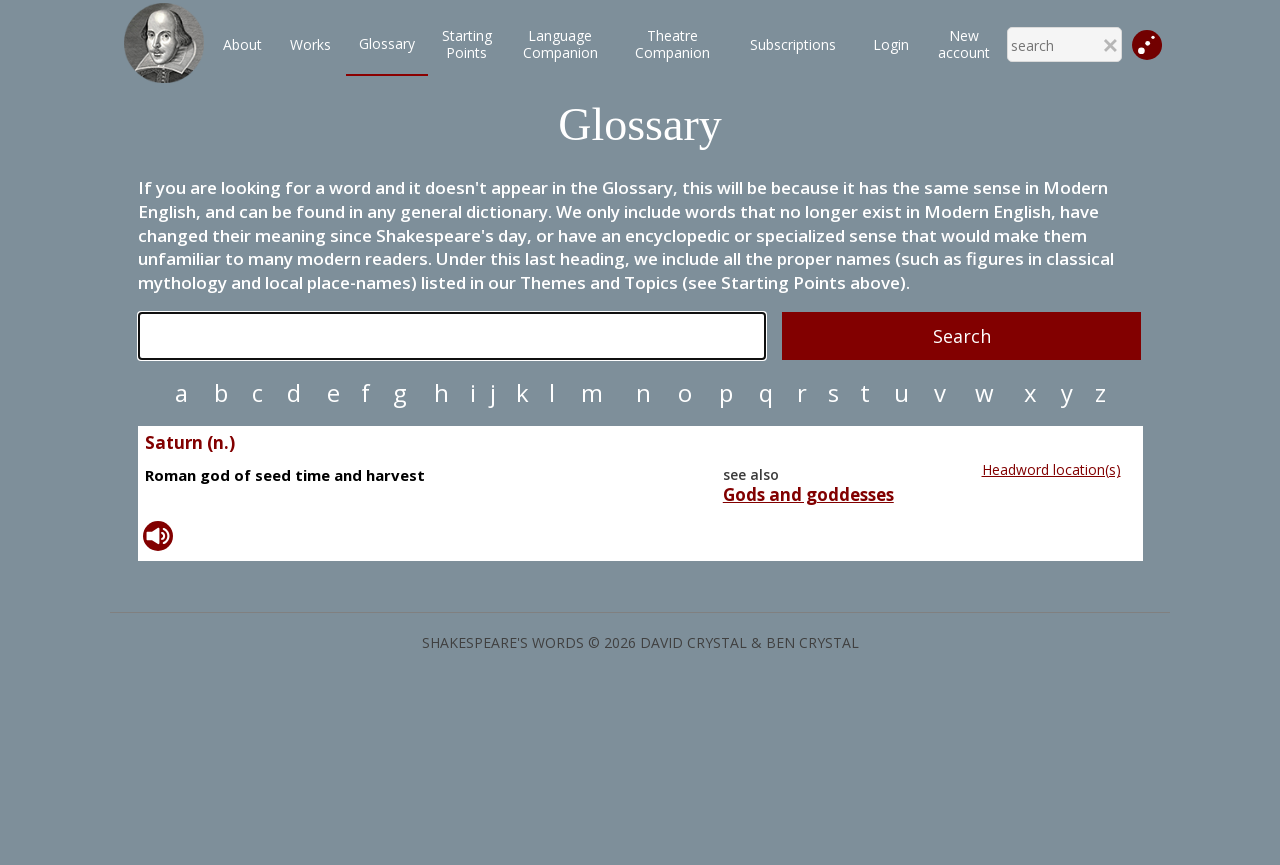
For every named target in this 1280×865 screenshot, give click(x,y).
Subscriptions (793, 44)
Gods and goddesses (808, 495)
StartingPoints (467, 44)
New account (964, 44)
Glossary (387, 43)
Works (310, 44)
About (242, 44)
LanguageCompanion (560, 44)
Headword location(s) (1051, 469)
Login (891, 44)
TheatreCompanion (672, 44)
